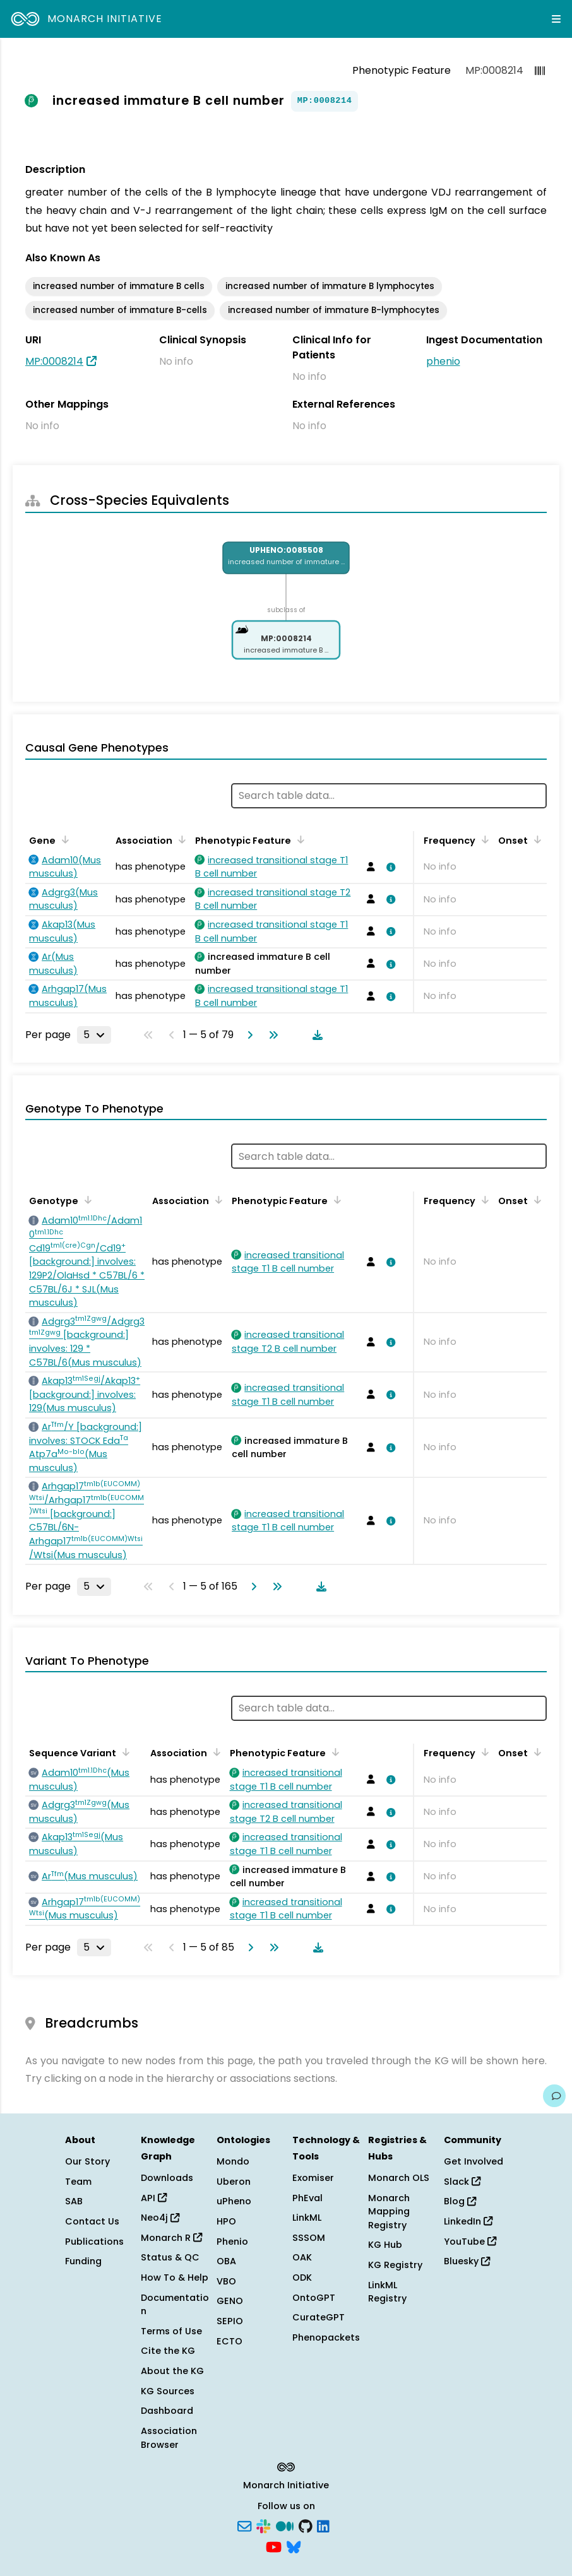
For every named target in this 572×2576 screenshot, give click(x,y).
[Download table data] (315, 1035)
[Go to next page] (247, 1035)
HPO (226, 2221)
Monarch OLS (398, 2177)
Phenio (232, 2241)
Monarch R (171, 2237)
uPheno (234, 2201)
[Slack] (263, 2525)
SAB (74, 2201)
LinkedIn (468, 2221)
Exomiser (313, 2177)
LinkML (306, 2217)
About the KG (172, 2371)
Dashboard (167, 2410)
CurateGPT (318, 2317)
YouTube (470, 2241)
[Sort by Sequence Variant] (123, 1752)
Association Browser (169, 2438)
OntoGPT (313, 2297)
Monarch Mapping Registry (389, 2211)
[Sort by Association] (180, 839)
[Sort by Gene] (63, 839)
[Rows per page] (94, 1035)
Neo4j (160, 2217)
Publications (94, 2241)
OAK (302, 2257)
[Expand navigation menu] (556, 19)
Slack (462, 2181)
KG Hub (385, 2244)
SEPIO (230, 2321)
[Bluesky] (294, 2546)
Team (78, 2181)
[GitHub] (306, 2525)
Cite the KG (168, 2350)
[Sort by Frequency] (483, 839)
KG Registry (395, 2265)
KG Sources (167, 2391)
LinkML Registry (387, 2292)
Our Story (87, 2161)
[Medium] (285, 2525)
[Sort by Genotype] (85, 1199)
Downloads (167, 2177)
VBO (226, 2281)
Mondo (233, 2161)
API (154, 2198)
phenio (443, 361)
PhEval (307, 2198)
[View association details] (389, 867)
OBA (226, 2261)
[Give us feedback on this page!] (554, 2095)
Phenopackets (326, 2337)
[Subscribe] (244, 2525)
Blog (460, 2201)
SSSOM (308, 2237)
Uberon (234, 2181)
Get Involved (473, 2161)
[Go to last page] (270, 1035)
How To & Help (174, 2277)
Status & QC (170, 2257)
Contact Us (92, 2221)
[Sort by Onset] (535, 839)
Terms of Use (171, 2331)
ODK (302, 2277)
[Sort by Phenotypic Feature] (298, 839)
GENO (230, 2301)
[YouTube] (274, 2546)
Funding (83, 2261)
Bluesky (467, 2261)
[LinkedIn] (323, 2525)
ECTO (229, 2341)
